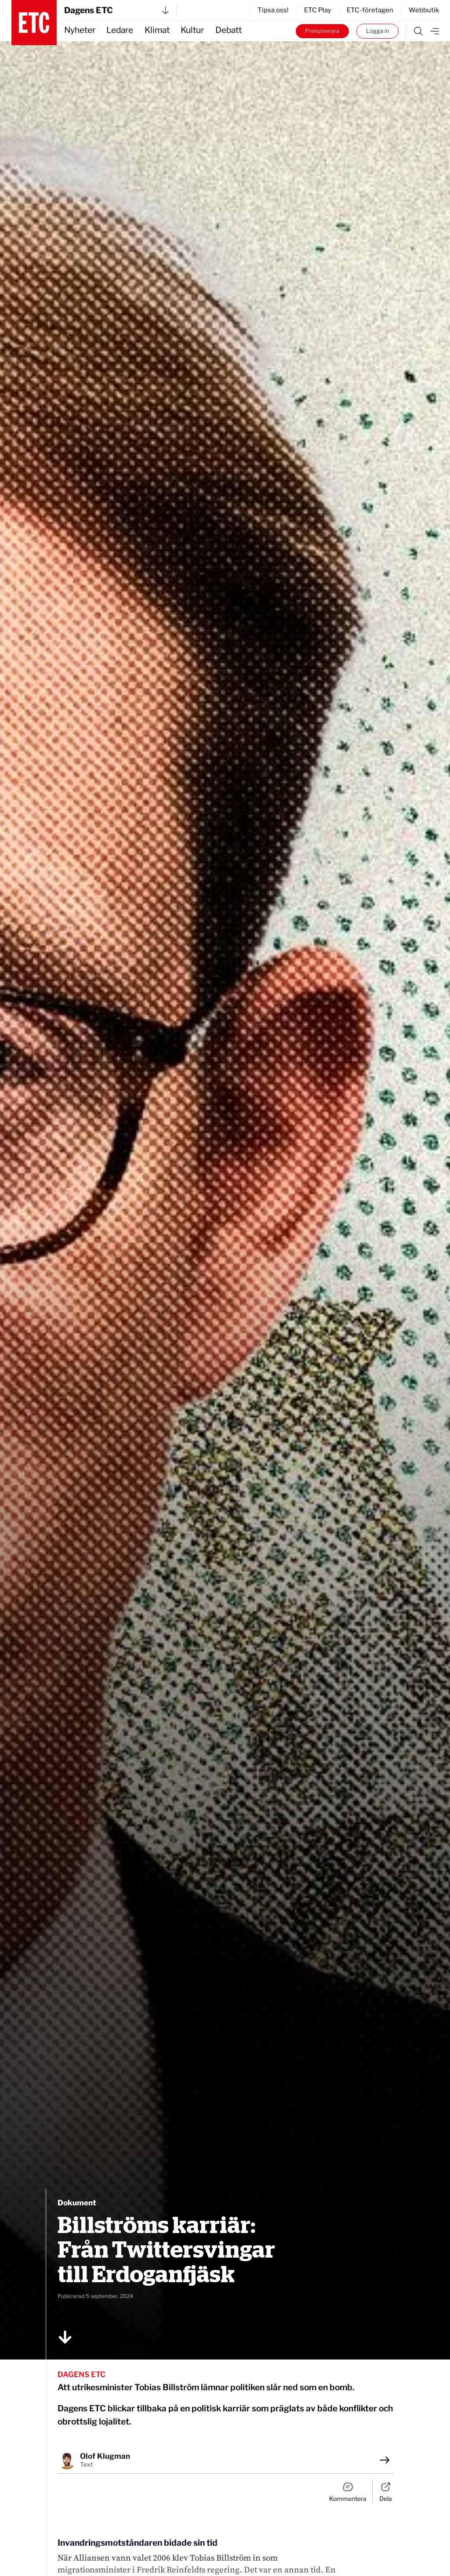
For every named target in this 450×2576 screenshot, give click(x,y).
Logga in (377, 31)
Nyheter (79, 30)
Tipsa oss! (273, 10)
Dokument (77, 2202)
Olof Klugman (105, 2456)
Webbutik (424, 10)
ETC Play (317, 10)
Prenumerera (322, 31)
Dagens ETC (116, 10)
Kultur (192, 30)
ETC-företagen (370, 10)
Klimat (157, 30)
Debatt (228, 30)
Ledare (119, 30)
